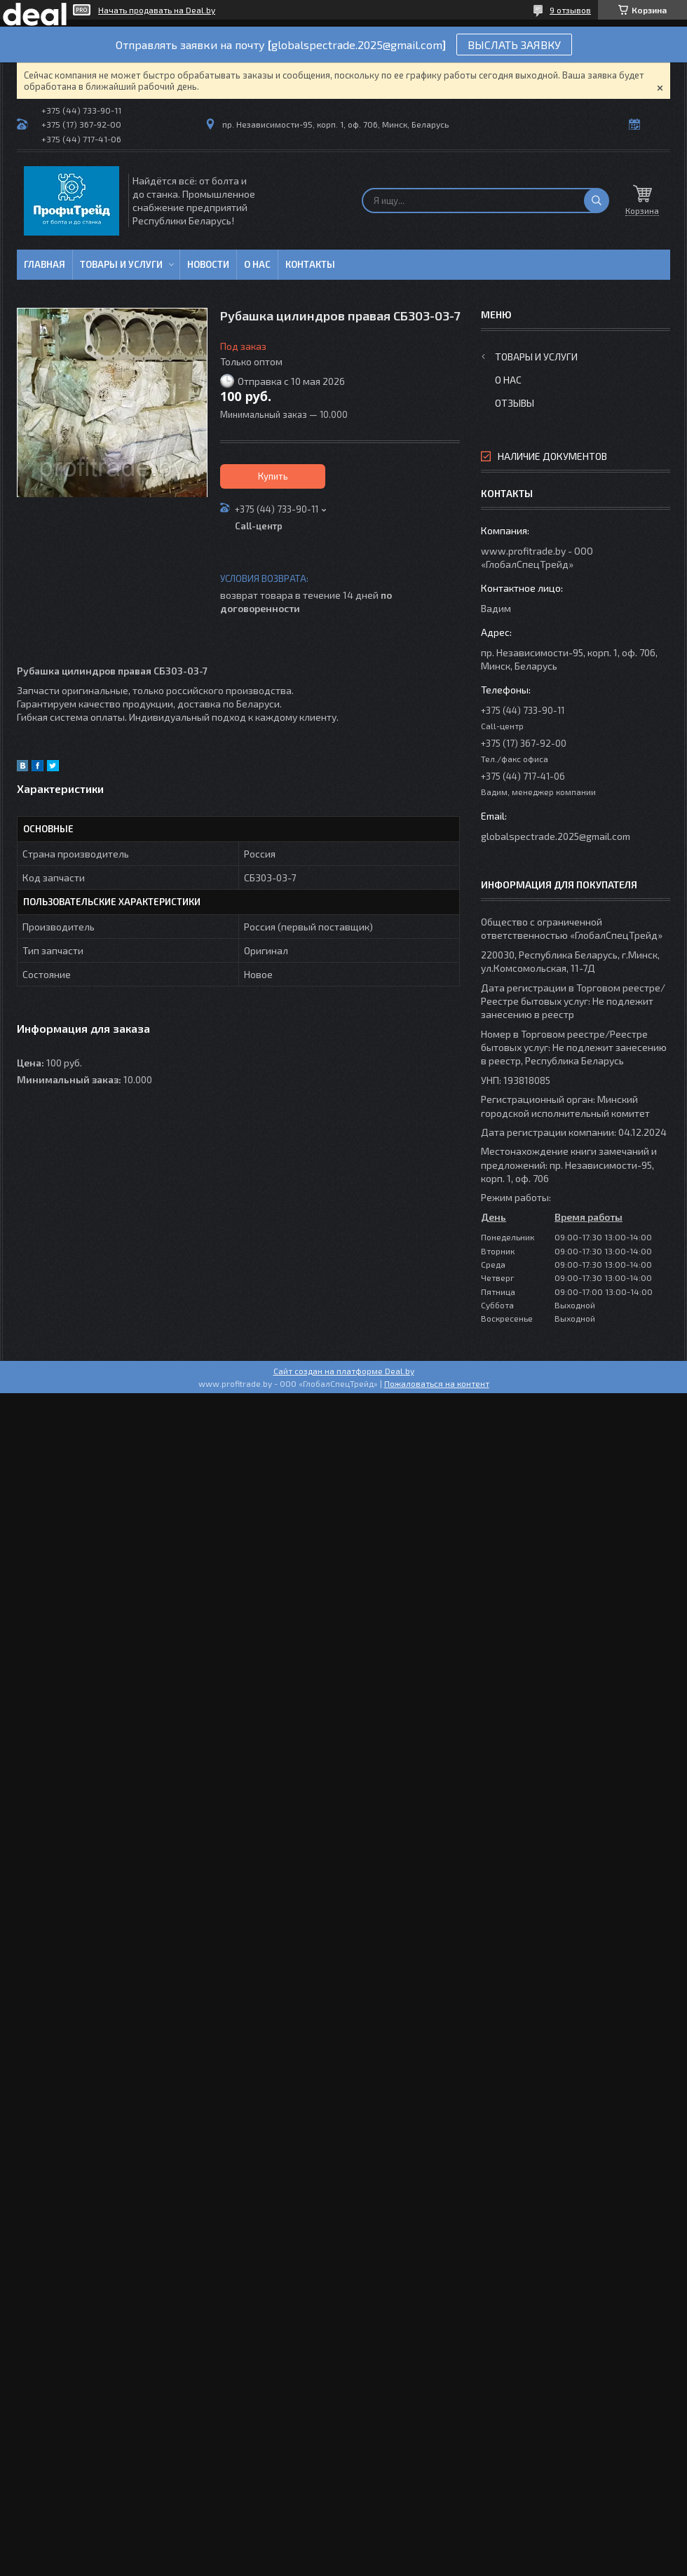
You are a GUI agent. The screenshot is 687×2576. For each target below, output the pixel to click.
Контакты (310, 264)
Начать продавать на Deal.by (156, 10)
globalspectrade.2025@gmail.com (555, 836)
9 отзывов (570, 10)
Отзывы (514, 403)
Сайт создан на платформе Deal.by (343, 1371)
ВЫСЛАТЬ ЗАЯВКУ (514, 44)
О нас (257, 264)
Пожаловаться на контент (436, 1383)
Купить (273, 476)
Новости (208, 264)
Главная (44, 264)
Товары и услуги (121, 264)
